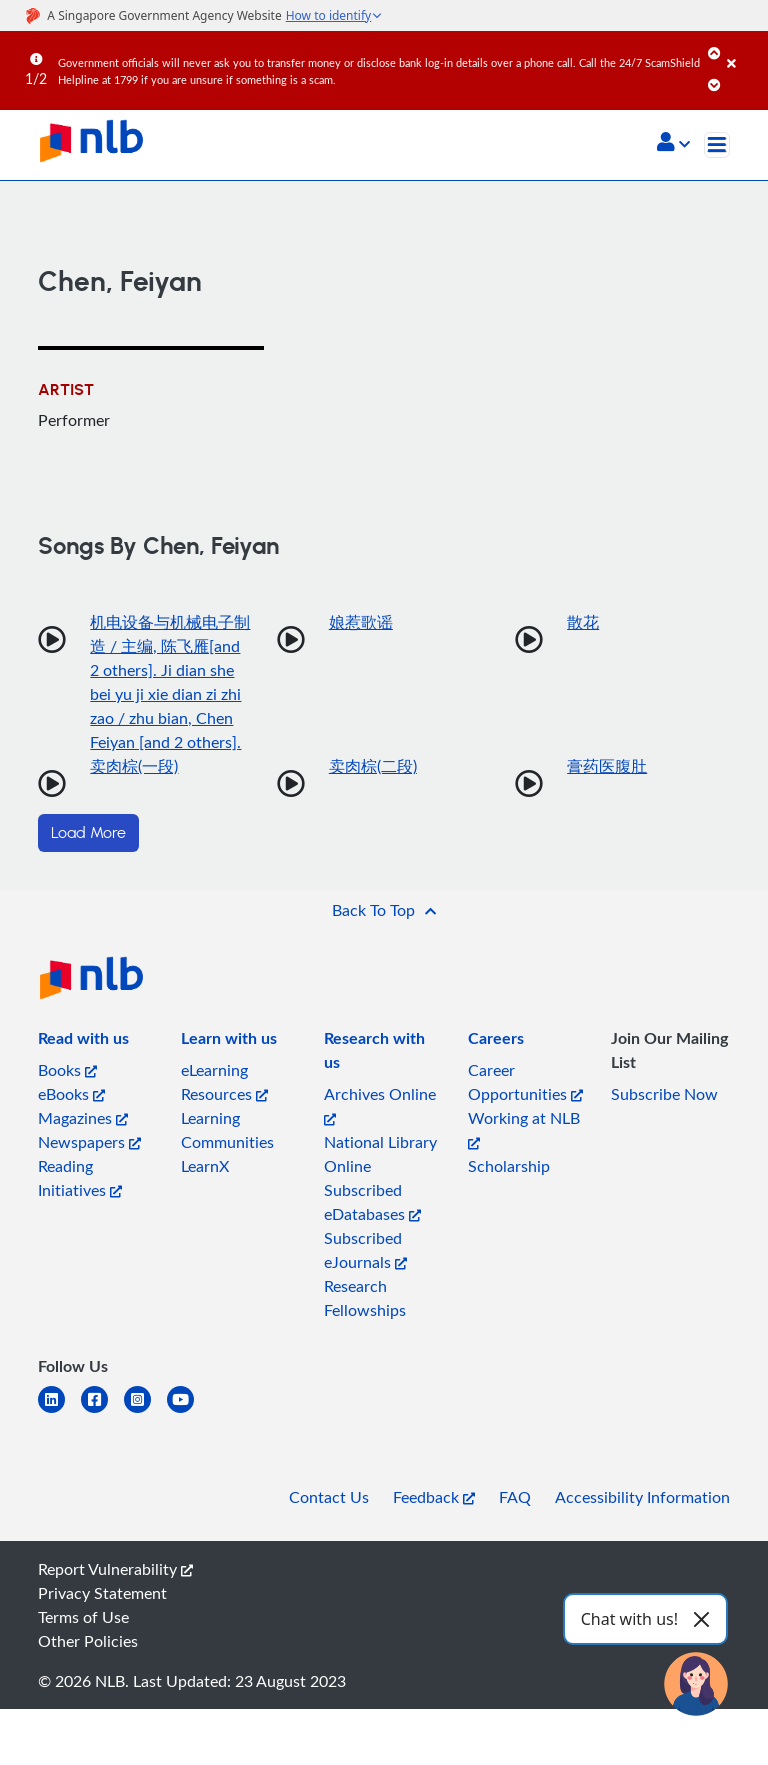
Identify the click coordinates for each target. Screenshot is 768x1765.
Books (67, 1070)
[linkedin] (59, 1411)
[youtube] (188, 1411)
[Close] (744, 49)
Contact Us (329, 1497)
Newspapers (89, 1142)
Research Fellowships (365, 1298)
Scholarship (509, 1166)
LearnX (205, 1166)
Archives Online (380, 1104)
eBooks (71, 1094)
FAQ (515, 1497)
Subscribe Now (664, 1094)
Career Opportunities (525, 1082)
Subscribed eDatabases (372, 1202)
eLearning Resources (224, 1082)
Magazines (83, 1118)
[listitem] (83, 1042)
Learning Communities (227, 1130)
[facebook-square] (102, 1411)
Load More (88, 833)
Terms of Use (83, 1617)
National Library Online (380, 1154)
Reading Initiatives (80, 1178)
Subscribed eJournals (365, 1250)
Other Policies (88, 1641)
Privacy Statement (102, 1593)
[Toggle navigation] (717, 145)
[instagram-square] (145, 1411)
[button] (673, 144)
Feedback (434, 1497)
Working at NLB (524, 1128)
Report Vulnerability (115, 1569)
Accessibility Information (642, 1497)
